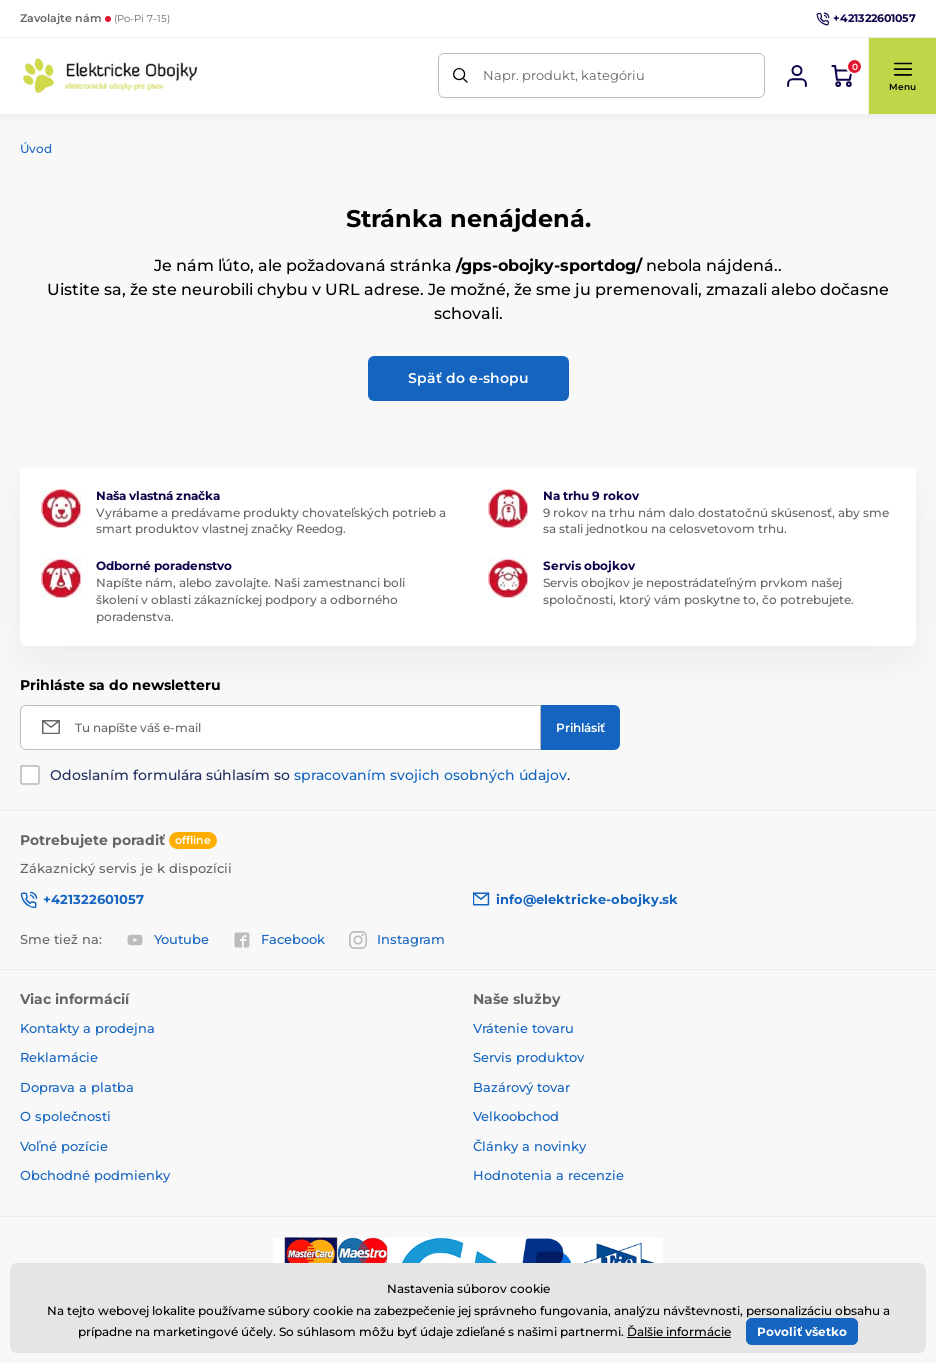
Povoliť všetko (802, 1331)
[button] (902, 76)
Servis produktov (528, 1057)
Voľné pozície (64, 1146)
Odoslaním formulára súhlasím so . (310, 775)
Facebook (279, 940)
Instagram (397, 940)
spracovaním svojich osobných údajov (430, 775)
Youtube (167, 940)
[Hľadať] (460, 75)
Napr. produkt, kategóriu (564, 75)
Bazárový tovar (521, 1087)
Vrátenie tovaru (523, 1028)
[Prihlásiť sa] (797, 76)
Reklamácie (59, 1057)
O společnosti (65, 1116)
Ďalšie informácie (679, 1331)
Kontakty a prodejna (87, 1028)
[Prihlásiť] (580, 727)
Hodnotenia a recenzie (548, 1175)
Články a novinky (529, 1146)
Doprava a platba (77, 1087)
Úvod (36, 148)
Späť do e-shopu (468, 378)
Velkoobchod (516, 1116)
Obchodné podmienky (95, 1175)
